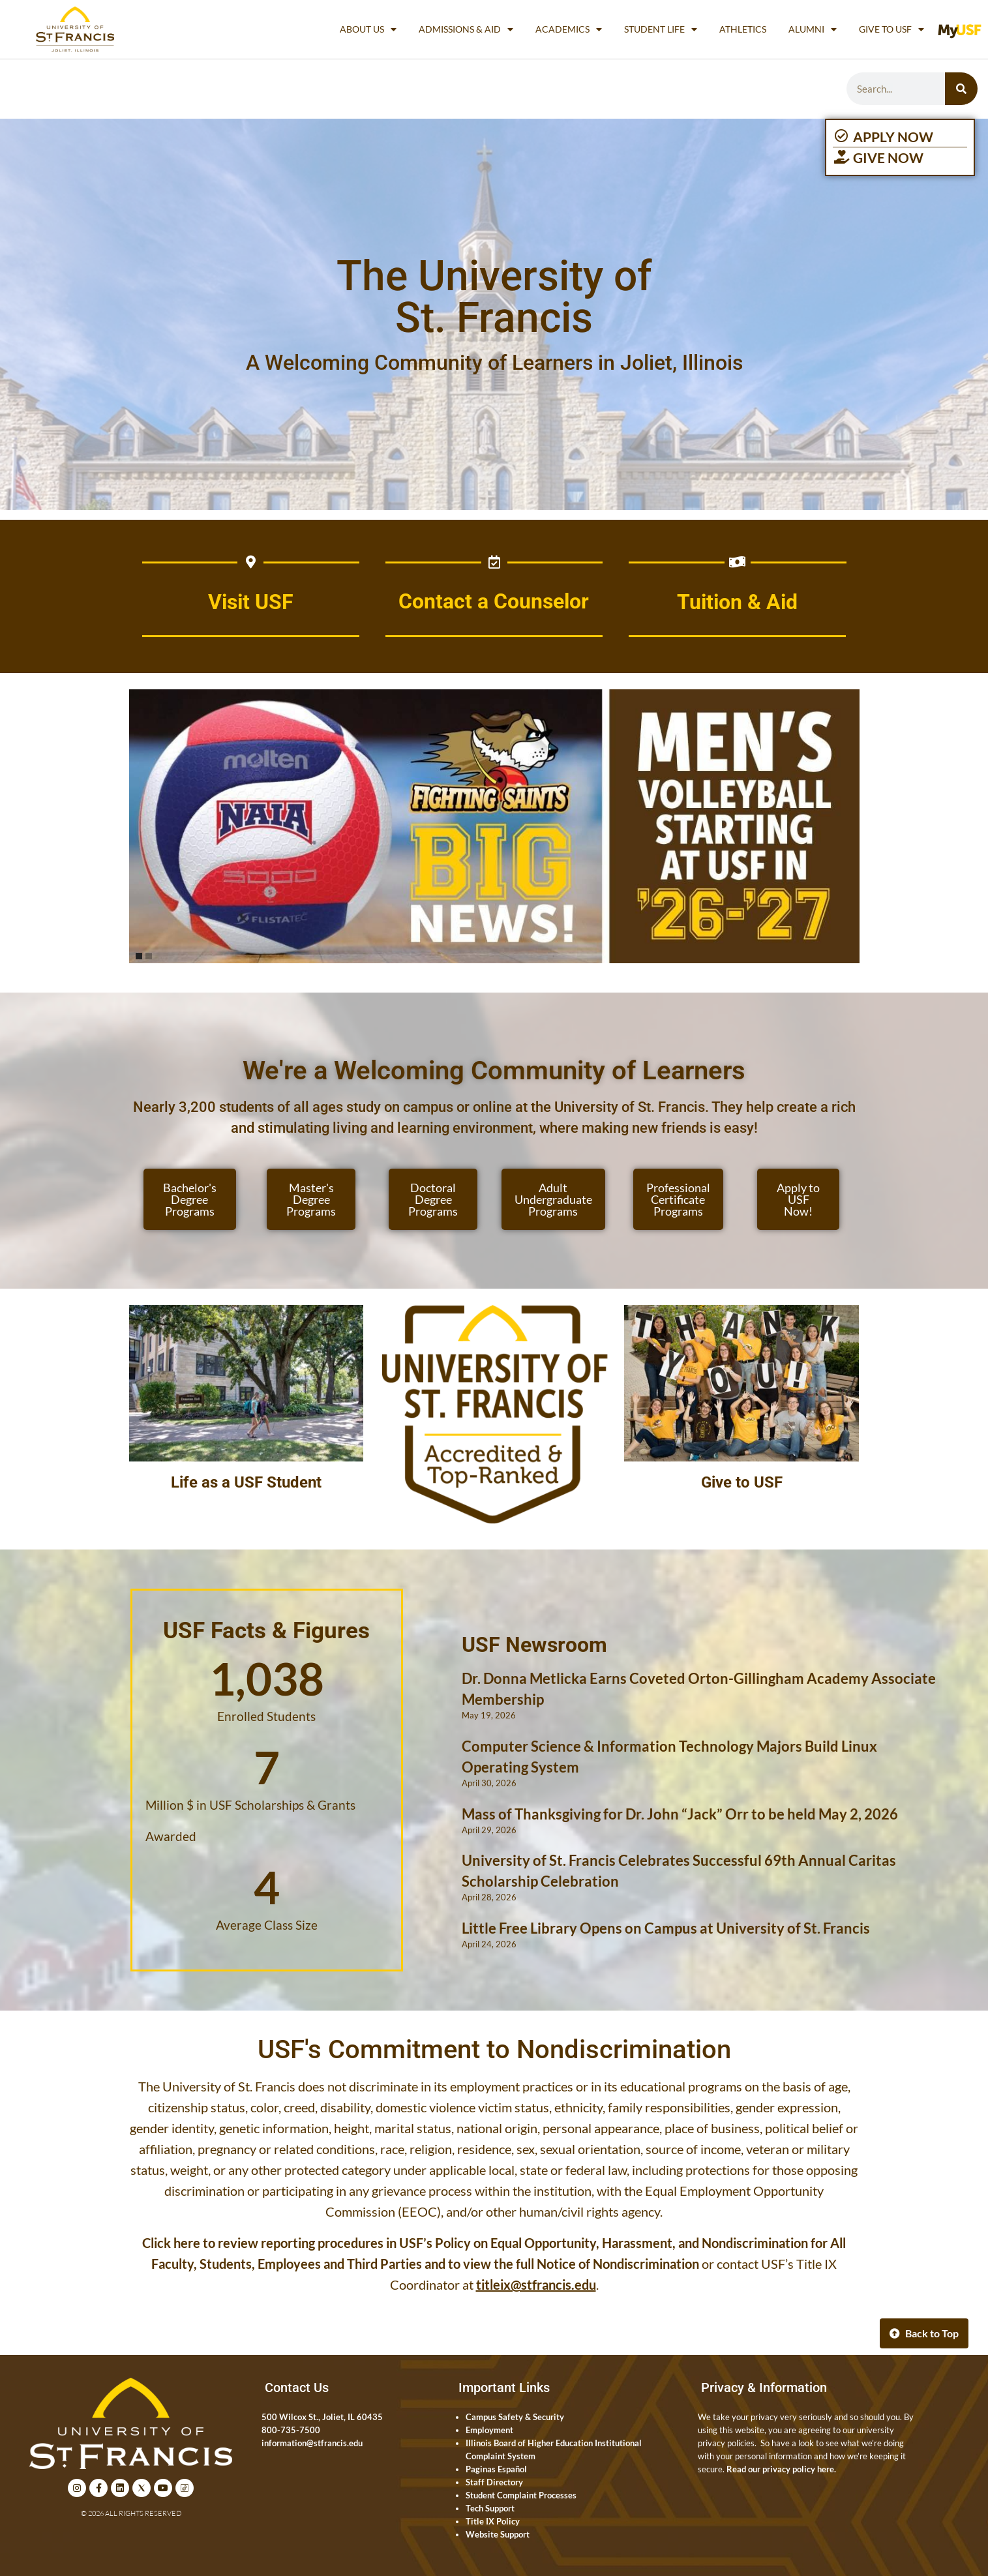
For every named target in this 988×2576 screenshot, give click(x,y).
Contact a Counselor (493, 602)
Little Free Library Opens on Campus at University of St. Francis (666, 1928)
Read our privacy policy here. (781, 2469)
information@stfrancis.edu (312, 2443)
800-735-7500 (291, 2430)
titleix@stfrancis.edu (536, 2284)
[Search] (961, 88)
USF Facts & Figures (266, 1630)
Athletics (742, 29)
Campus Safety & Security (515, 2417)
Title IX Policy (493, 2521)
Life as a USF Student (246, 1482)
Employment (489, 2430)
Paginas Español (496, 2469)
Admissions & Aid (466, 29)
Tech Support (490, 2508)
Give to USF (891, 29)
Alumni (812, 29)
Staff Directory (494, 2482)
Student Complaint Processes (521, 2495)
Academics (568, 29)
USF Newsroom (534, 1644)
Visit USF (250, 602)
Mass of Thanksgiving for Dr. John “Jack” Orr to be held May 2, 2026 (680, 1814)
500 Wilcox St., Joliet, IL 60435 (322, 2417)
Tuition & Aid (737, 602)
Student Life (660, 29)
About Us (368, 29)
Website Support (498, 2534)
